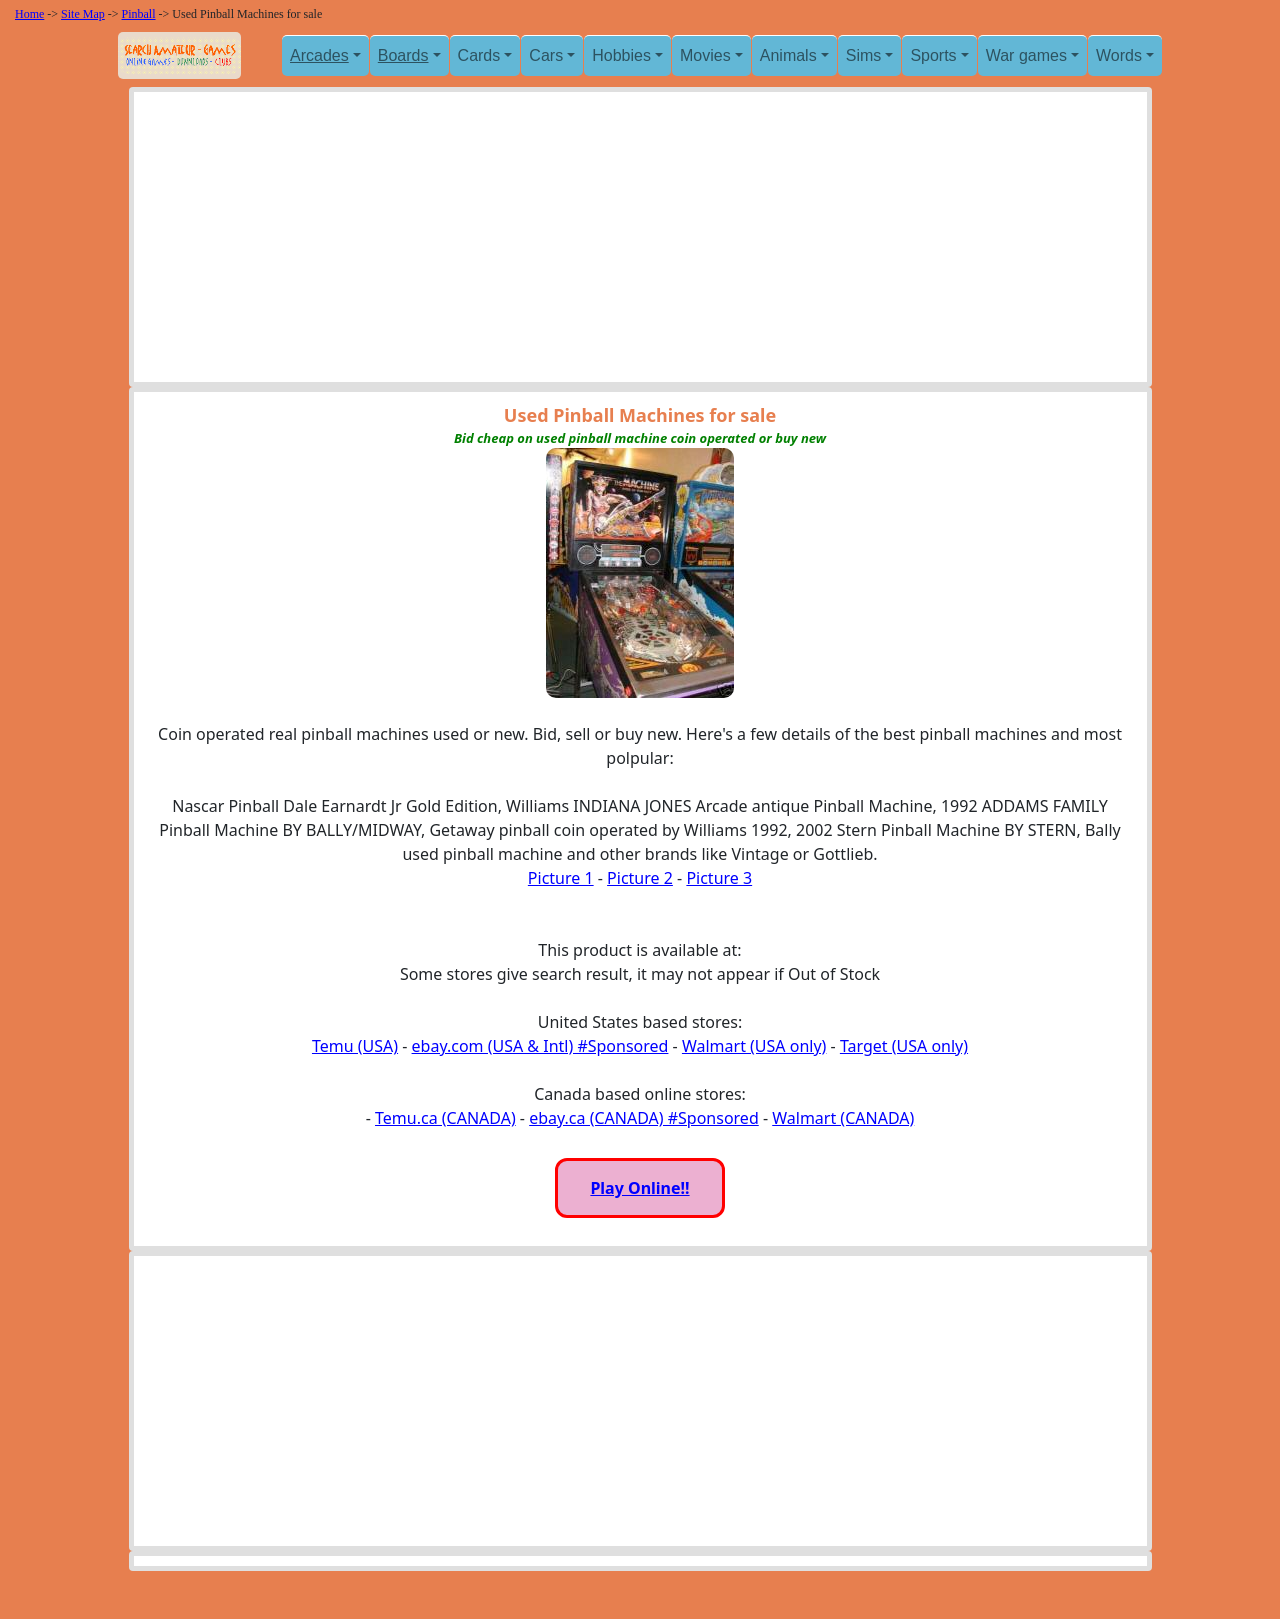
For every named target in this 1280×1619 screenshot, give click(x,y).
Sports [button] (933, 55)
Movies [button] (705, 55)
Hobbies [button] (621, 55)
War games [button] (1026, 55)
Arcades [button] (319, 55)
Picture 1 (561, 878)
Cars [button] (546, 55)
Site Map (83, 14)
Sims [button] (864, 55)
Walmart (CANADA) (843, 1118)
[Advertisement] (640, 242)
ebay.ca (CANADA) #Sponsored (644, 1118)
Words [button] (1119, 55)
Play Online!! (639, 1188)
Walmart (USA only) (754, 1046)
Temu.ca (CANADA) (445, 1118)
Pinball (139, 14)
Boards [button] (403, 55)
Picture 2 (640, 878)
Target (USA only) (904, 1046)
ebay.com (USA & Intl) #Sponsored (540, 1046)
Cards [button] (479, 55)
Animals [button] (788, 55)
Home (29, 14)
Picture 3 (719, 878)
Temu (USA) (355, 1046)
